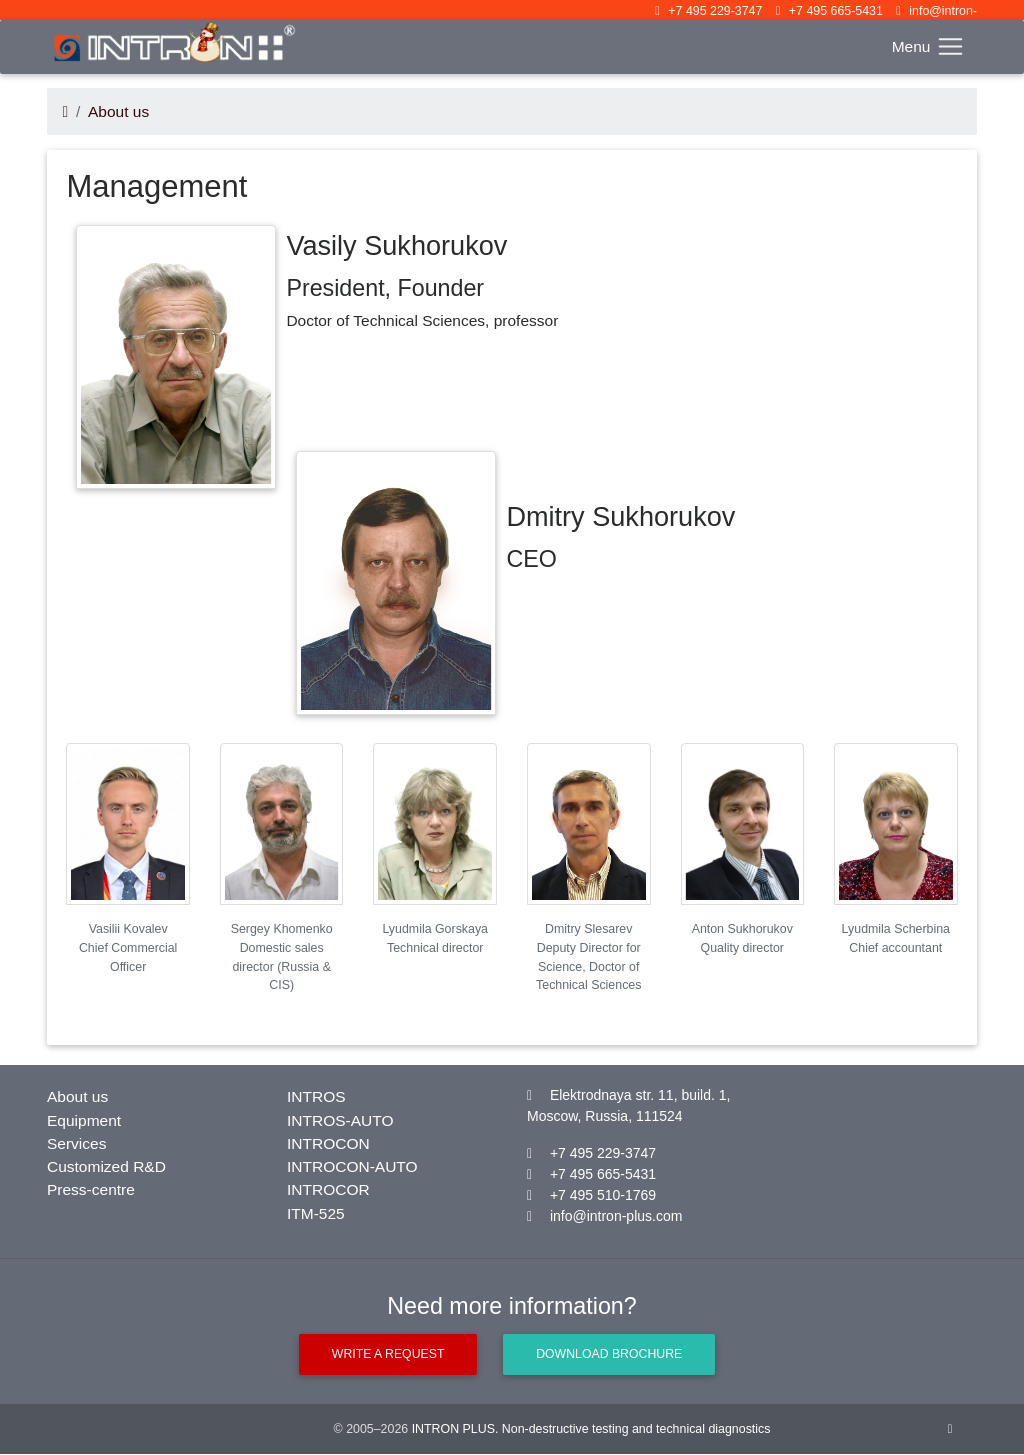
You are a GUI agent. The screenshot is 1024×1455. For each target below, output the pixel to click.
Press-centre (91, 1189)
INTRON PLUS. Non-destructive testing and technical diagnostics (591, 1430)
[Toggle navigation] (928, 46)
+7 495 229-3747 (715, 11)
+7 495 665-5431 (836, 11)
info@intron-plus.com (616, 1216)
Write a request (387, 1354)
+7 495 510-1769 (603, 1195)
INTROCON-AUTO (352, 1166)
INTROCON (328, 1143)
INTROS (316, 1096)
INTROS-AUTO (340, 1120)
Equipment (84, 1120)
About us (118, 111)
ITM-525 (316, 1213)
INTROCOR (328, 1189)
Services (76, 1143)
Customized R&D (106, 1166)
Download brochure (609, 1354)
